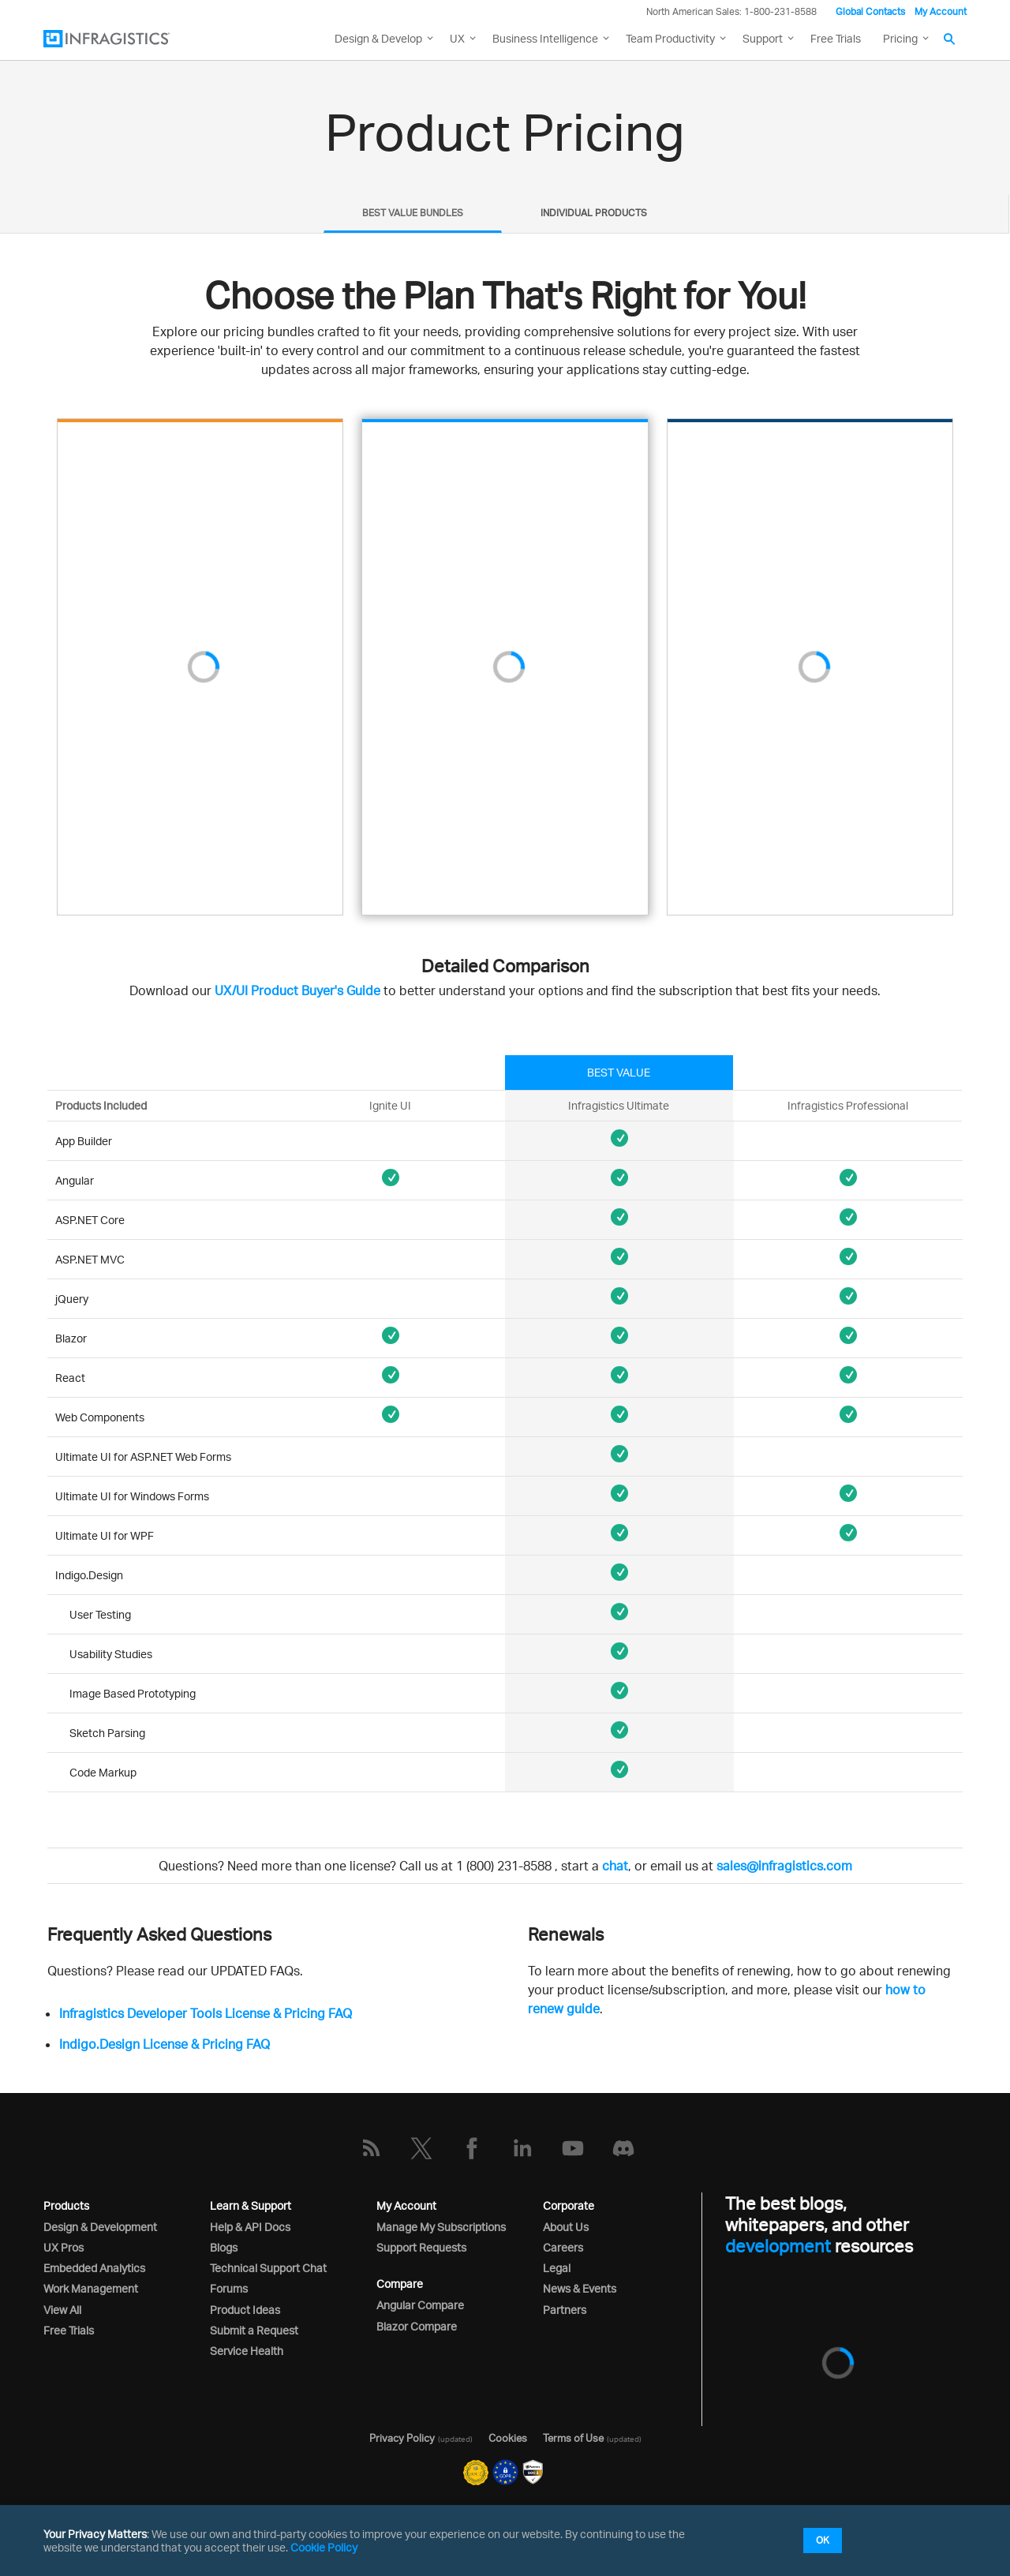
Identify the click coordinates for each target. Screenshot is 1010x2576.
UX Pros (63, 2247)
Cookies (507, 2438)
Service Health (246, 2350)
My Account (941, 11)
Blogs (224, 2247)
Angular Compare (420, 2305)
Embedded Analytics (94, 2268)
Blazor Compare (416, 2326)
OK (822, 2540)
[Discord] (623, 2148)
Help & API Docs (250, 2226)
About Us (566, 2226)
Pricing (900, 38)
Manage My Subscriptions (441, 2226)
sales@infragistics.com (784, 1866)
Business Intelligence (545, 38)
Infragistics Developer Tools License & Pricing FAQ (205, 2013)
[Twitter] (421, 2148)
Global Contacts (870, 11)
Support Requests (421, 2247)
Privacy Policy (402, 2438)
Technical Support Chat (268, 2268)
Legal (556, 2268)
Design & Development (100, 2226)
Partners (564, 2309)
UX (457, 38)
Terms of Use (573, 2438)
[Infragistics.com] (122, 38)
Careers (563, 2247)
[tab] (413, 214)
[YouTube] (573, 2148)
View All (62, 2309)
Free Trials (835, 38)
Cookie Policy (323, 2547)
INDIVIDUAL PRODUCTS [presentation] (594, 213)
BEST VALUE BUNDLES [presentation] (412, 213)
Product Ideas (245, 2309)
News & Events (579, 2288)
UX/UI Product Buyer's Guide (297, 990)
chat (615, 1866)
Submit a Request (254, 2330)
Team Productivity (670, 38)
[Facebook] (472, 2148)
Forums (229, 2288)
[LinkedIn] (522, 2148)
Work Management (90, 2288)
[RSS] (371, 2148)
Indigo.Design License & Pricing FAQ (164, 2044)
